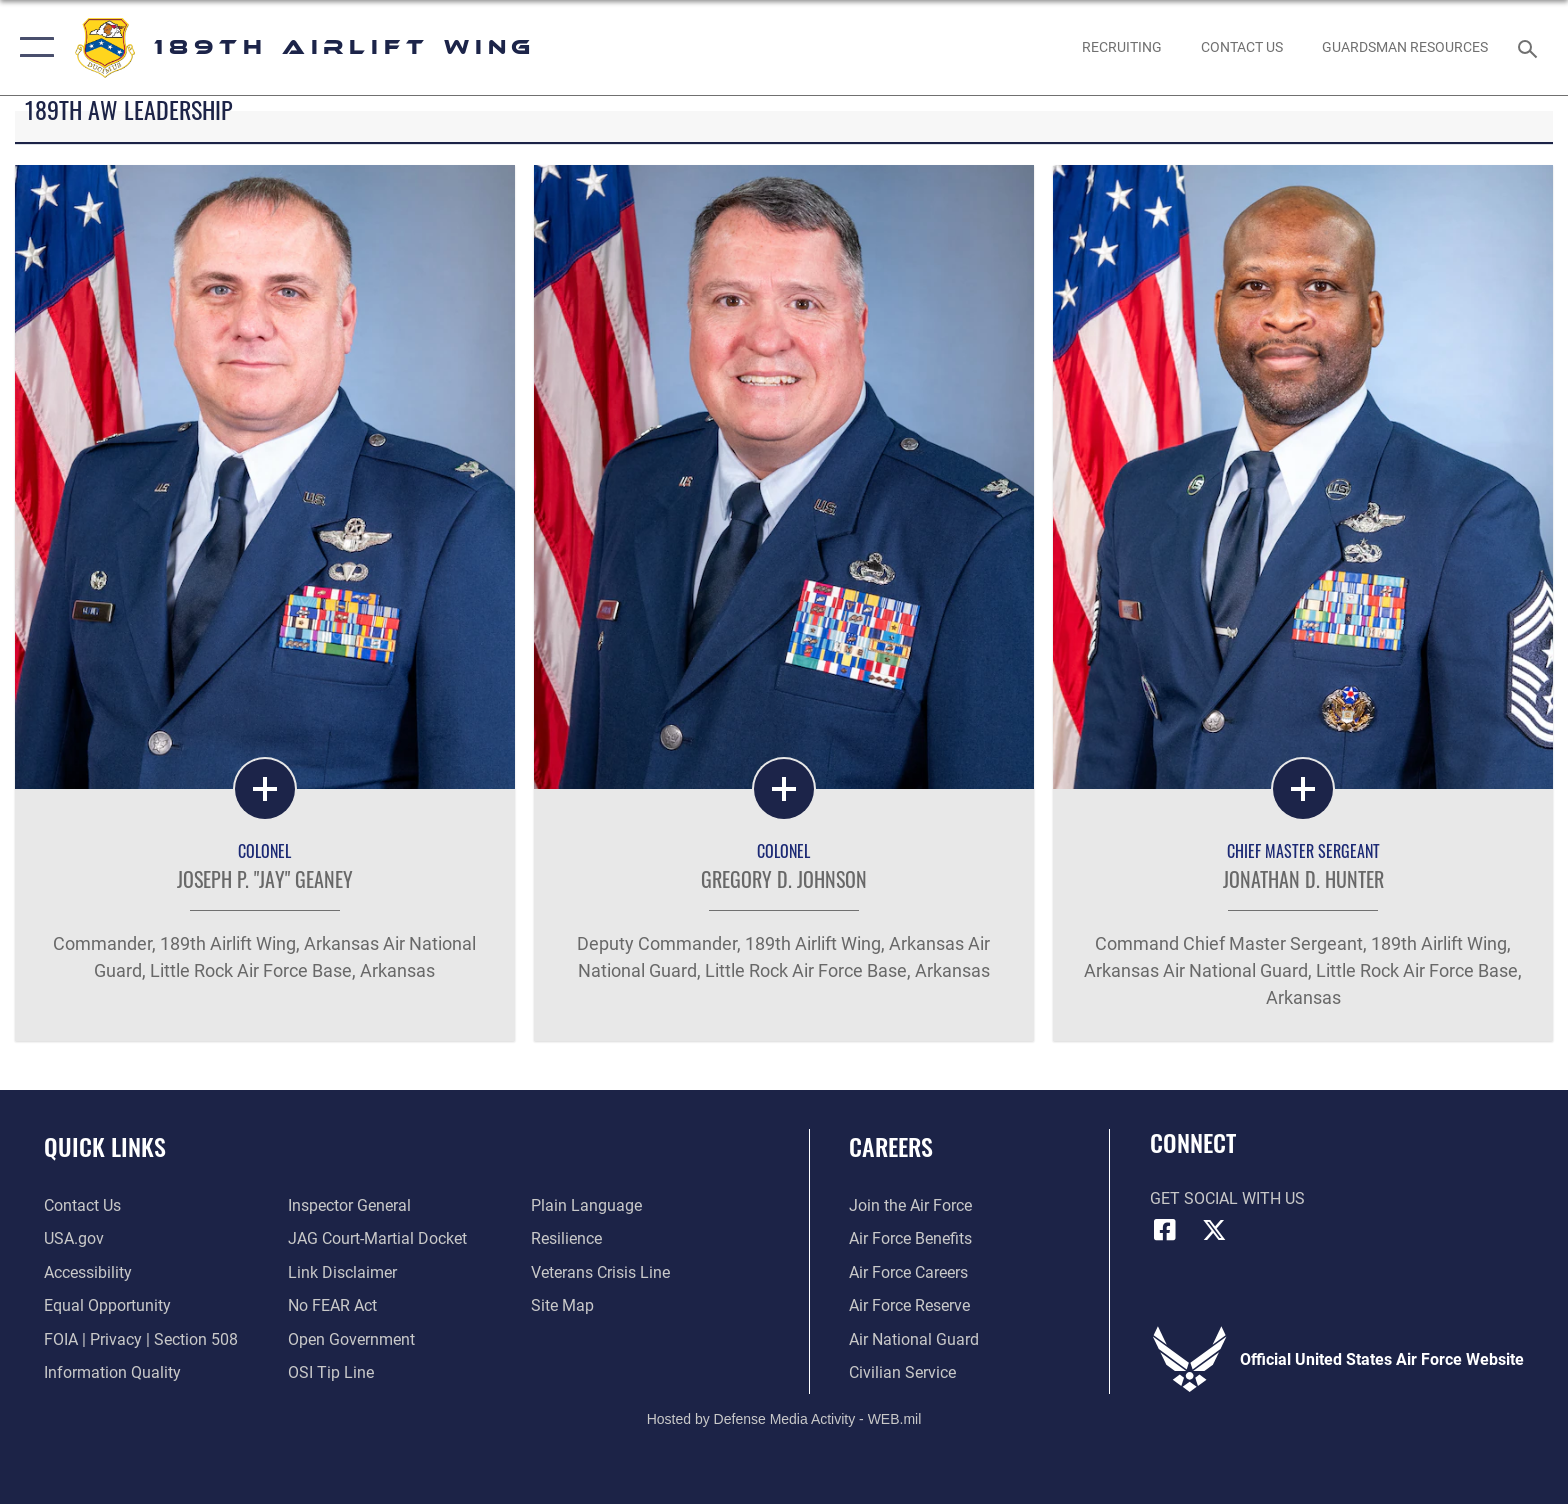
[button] (32, 47)
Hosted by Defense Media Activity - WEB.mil (784, 1419)
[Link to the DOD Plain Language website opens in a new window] (586, 1205)
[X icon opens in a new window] (1214, 1230)
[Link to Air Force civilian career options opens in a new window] (902, 1372)
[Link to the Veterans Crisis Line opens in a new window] (600, 1272)
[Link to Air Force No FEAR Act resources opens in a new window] (332, 1305)
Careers (891, 1146)
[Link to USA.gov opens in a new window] (74, 1238)
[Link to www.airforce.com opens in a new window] (910, 1205)
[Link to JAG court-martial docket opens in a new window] (377, 1238)
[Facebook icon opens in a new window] (1165, 1230)
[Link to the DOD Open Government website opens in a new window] (351, 1339)
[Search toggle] (1530, 47)
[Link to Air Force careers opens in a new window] (908, 1272)
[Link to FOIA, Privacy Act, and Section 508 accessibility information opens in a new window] (141, 1339)
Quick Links (105, 1146)
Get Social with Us (1227, 1198)
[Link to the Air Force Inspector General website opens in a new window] (349, 1205)
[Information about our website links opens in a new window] (342, 1272)
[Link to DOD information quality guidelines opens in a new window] (112, 1372)
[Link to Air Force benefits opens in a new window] (910, 1238)
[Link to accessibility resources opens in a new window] (88, 1272)
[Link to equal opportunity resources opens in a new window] (107, 1305)
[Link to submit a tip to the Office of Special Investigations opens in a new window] (331, 1372)
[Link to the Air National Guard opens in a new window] (914, 1339)
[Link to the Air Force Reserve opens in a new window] (909, 1305)
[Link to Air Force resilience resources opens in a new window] (566, 1238)
